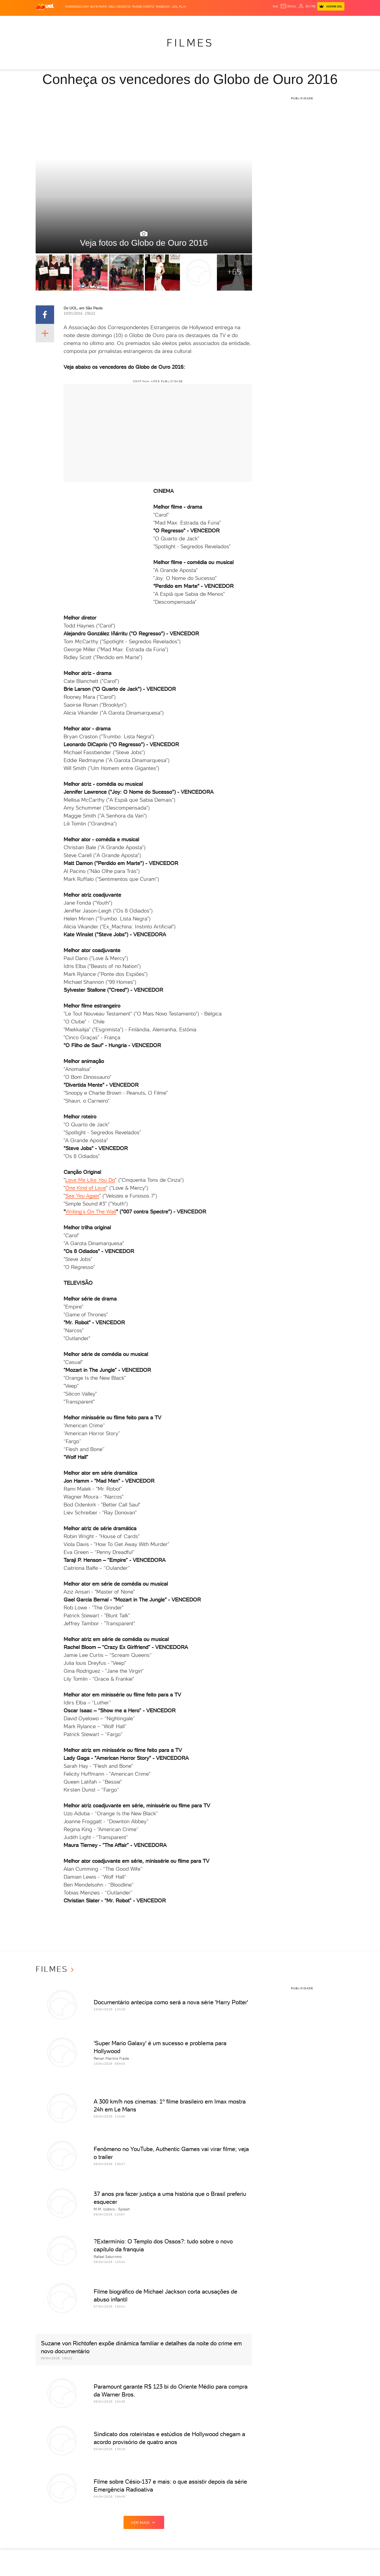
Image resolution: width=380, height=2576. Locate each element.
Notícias (77, 21)
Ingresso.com (77, 6)
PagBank (163, 6)
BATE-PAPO (98, 6)
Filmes (190, 42)
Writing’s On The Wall (90, 1211)
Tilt (241, 21)
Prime (302, 21)
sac (276, 6)
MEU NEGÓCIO (119, 6)
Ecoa (250, 21)
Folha (144, 21)
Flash (62, 21)
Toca (313, 21)
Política (94, 21)
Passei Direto (143, 6)
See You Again (82, 1196)
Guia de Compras (335, 21)
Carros (110, 21)
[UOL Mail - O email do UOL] (288, 6)
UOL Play (179, 6)
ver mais (144, 2522)
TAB (292, 21)
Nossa (282, 21)
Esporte (159, 21)
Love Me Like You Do (90, 1180)
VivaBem (229, 21)
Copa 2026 (177, 21)
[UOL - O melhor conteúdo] (45, 6)
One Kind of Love (85, 1188)
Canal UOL (265, 21)
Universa (211, 21)
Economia (128, 21)
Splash (194, 21)
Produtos (46, 21)
